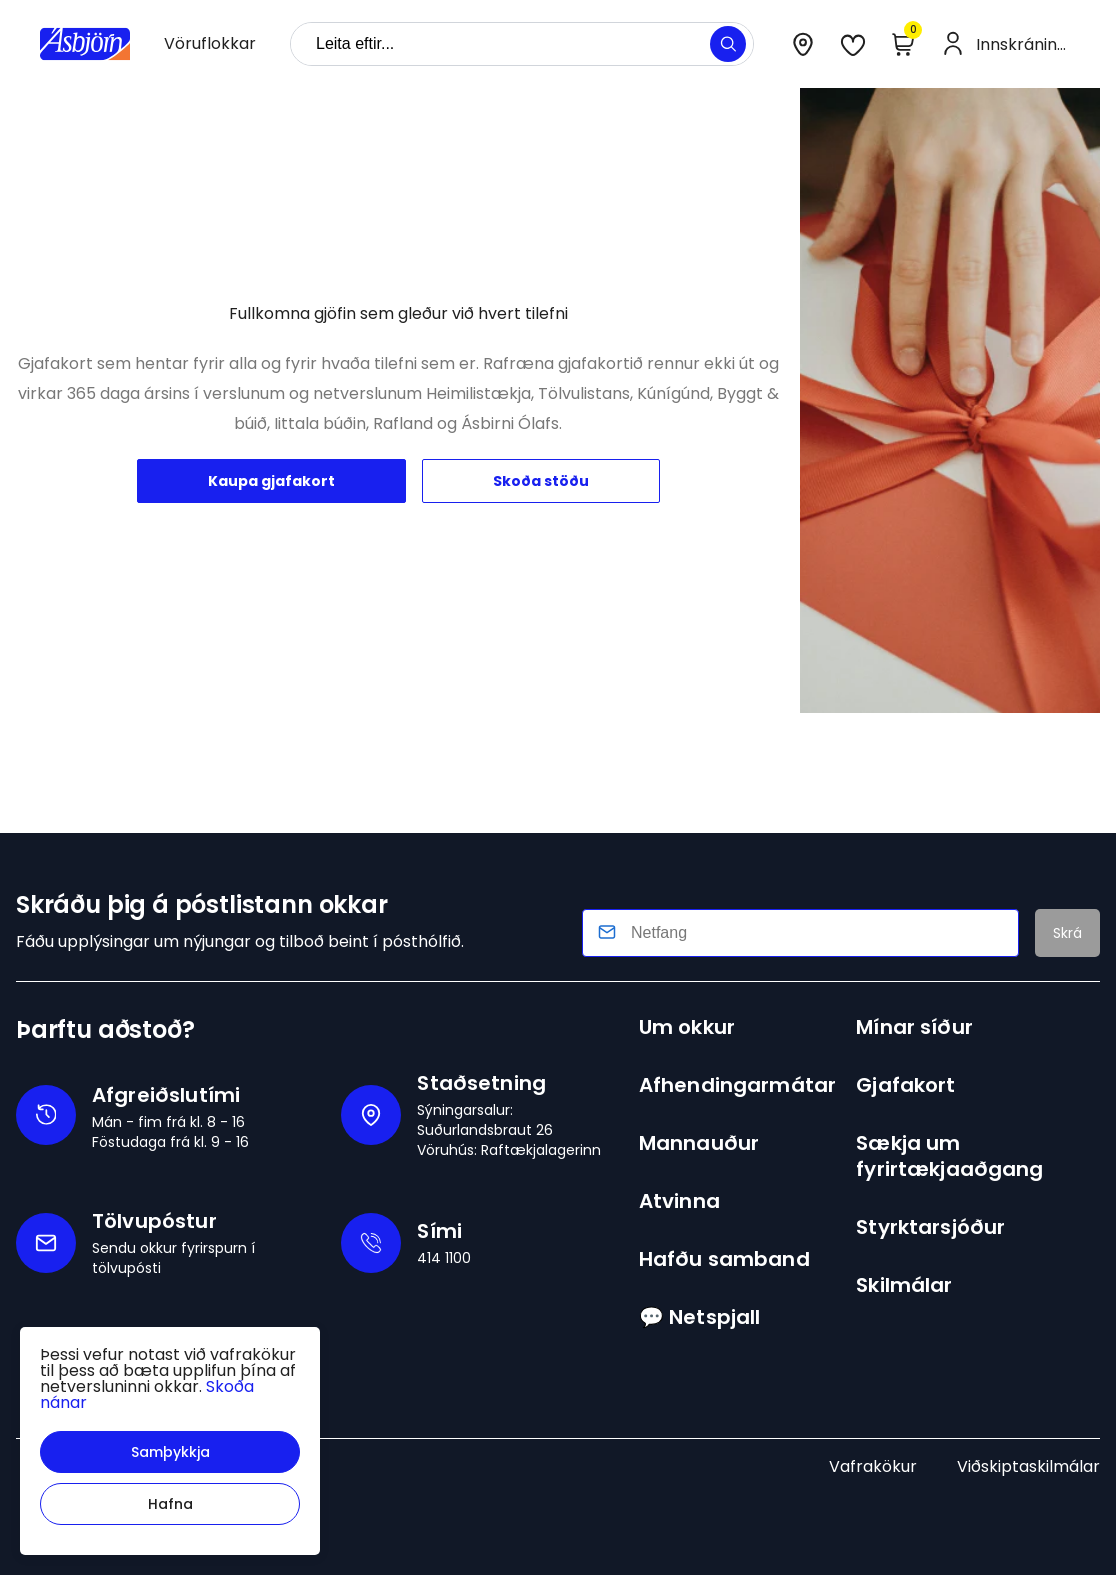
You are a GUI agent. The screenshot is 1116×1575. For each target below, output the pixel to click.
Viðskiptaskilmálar (1028, 1466)
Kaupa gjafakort (271, 481)
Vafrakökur (873, 1466)
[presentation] (210, 44)
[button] (170, 1452)
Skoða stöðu (541, 481)
